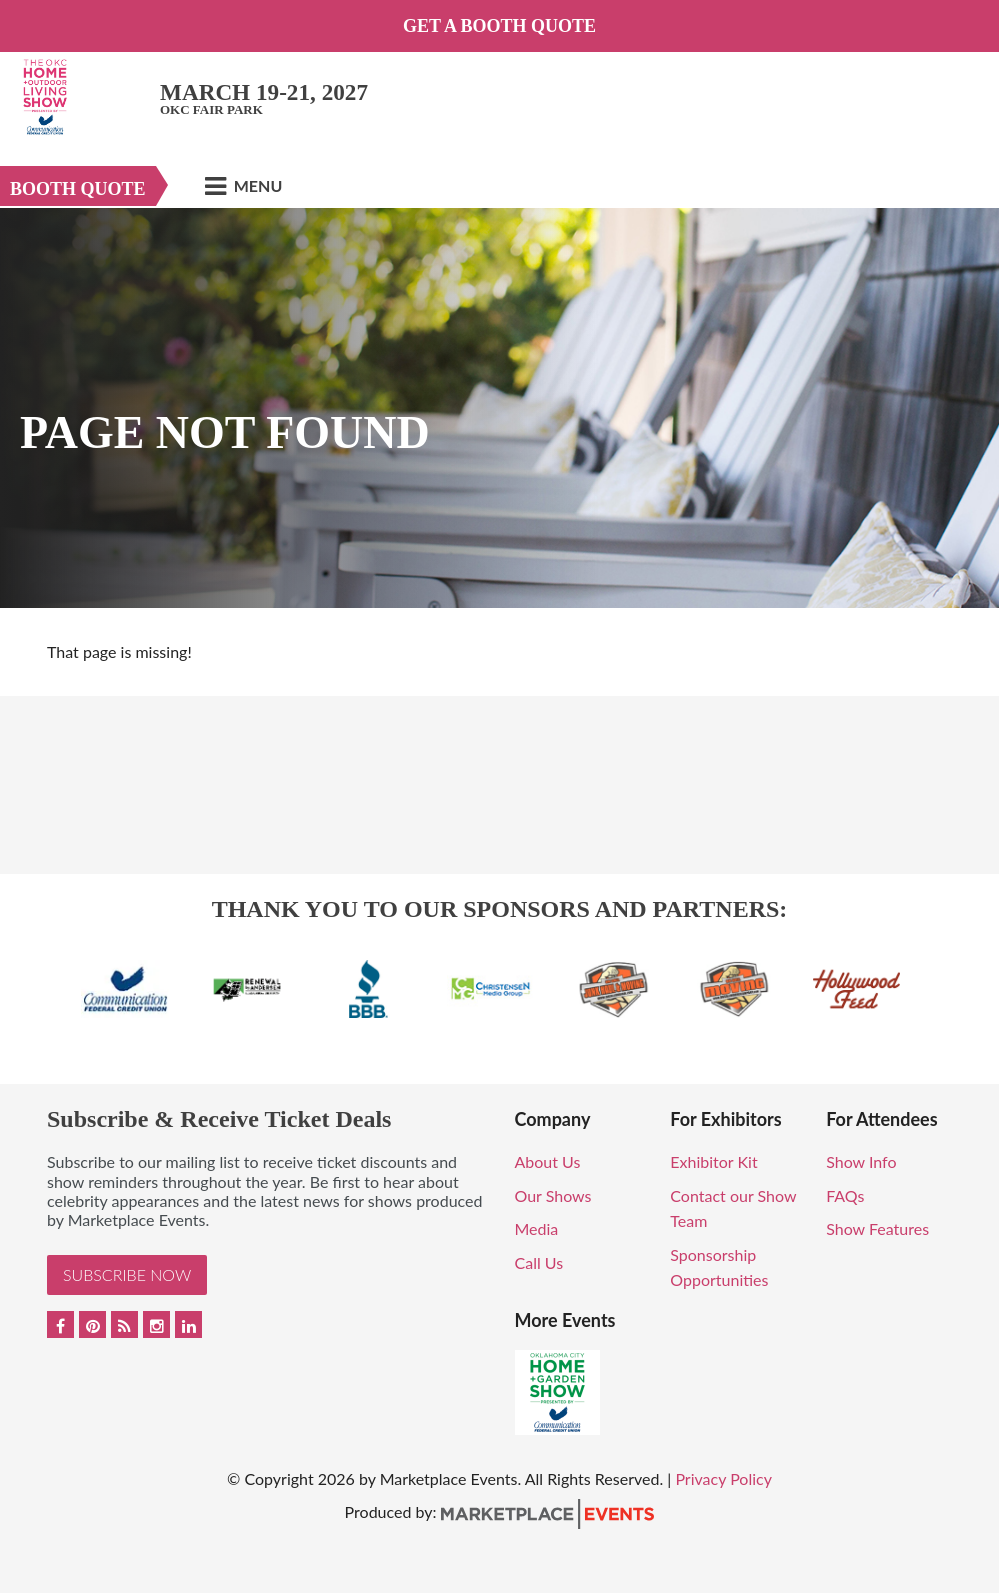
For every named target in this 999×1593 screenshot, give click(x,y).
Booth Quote (78, 189)
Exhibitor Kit (713, 1161)
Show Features (877, 1228)
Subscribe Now (127, 1274)
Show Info (861, 1161)
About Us (548, 1161)
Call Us (539, 1262)
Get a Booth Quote (499, 26)
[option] (499, 408)
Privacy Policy (723, 1478)
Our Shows (553, 1195)
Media (537, 1228)
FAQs (845, 1195)
